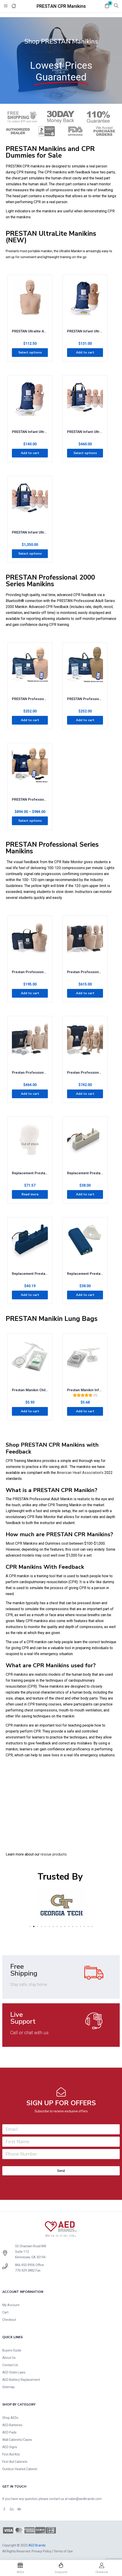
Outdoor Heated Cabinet (19, 2469)
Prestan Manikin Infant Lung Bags (85, 1390)
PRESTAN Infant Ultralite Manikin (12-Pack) (30, 532)
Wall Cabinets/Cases (17, 2440)
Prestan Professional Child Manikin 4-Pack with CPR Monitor (85, 972)
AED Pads (9, 2432)
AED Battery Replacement (21, 2380)
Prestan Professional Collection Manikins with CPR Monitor (30, 1072)
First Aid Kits (11, 2454)
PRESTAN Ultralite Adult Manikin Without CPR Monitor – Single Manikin (30, 331)
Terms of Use (63, 2551)
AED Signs (9, 2447)
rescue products (54, 1854)
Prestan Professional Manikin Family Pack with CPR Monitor (85, 1072)
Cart (5, 2312)
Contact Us (10, 2365)
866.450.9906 (25, 2265)
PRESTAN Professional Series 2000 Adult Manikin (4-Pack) (30, 799)
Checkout (9, 2319)
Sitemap (8, 2387)
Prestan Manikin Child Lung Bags (30, 1390)
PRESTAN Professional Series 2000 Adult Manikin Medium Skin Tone (30, 699)
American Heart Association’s (80, 1472)
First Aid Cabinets (14, 2462)
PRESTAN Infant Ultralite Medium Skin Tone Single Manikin (30, 432)
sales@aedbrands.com (85, 2499)
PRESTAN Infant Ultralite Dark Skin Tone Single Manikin (85, 331)
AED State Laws (13, 2372)
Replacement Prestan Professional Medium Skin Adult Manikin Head (30, 1173)
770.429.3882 (25, 2270)
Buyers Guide (11, 2350)
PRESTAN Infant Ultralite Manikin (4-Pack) (85, 432)
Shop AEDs (10, 2418)
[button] (107, 6)
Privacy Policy (41, 2551)
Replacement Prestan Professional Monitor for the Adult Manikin (85, 1173)
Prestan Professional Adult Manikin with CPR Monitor (30, 972)
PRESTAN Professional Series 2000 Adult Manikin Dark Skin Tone (85, 699)
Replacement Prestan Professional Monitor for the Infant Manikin (85, 1274)
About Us (9, 2358)
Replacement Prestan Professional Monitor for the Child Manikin (30, 1274)
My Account (10, 2305)
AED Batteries (12, 2425)
